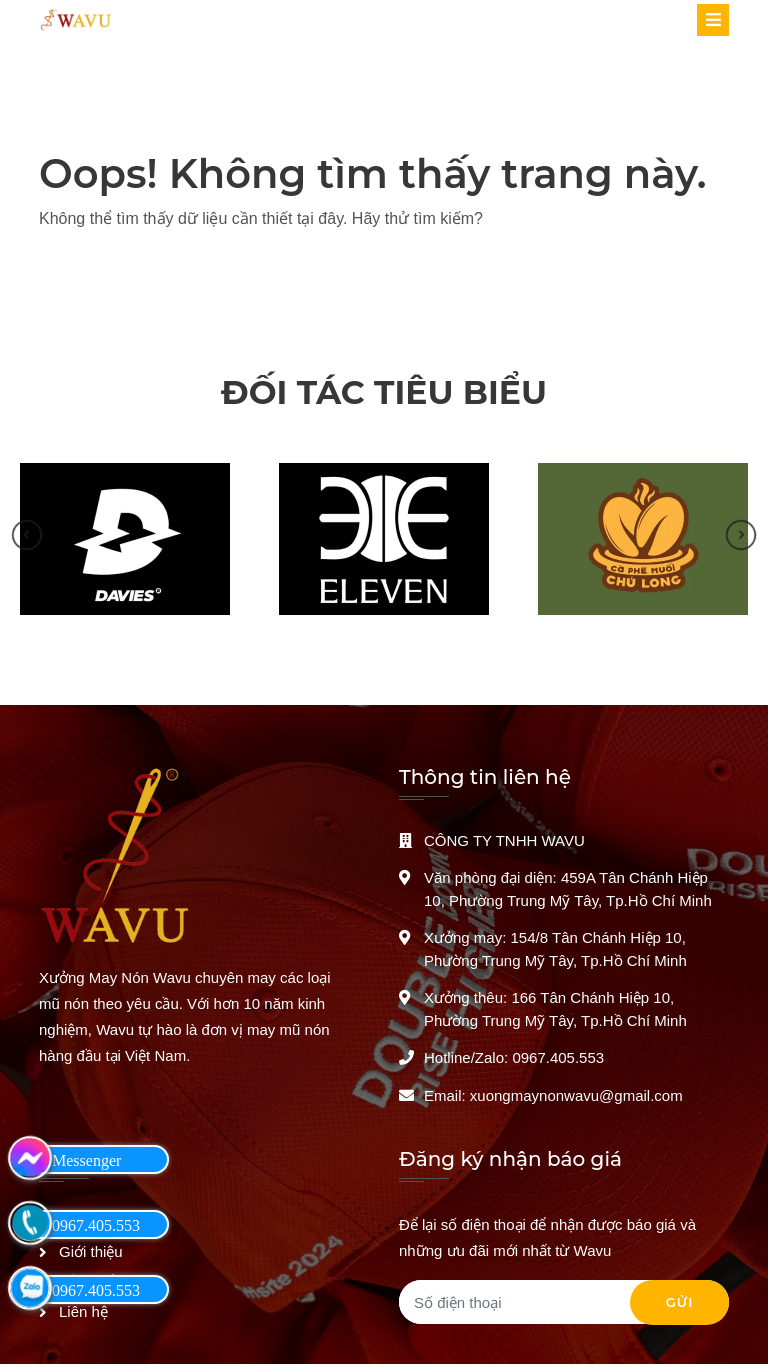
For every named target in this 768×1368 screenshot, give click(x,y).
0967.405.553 (558, 1057)
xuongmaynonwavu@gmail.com (576, 1095)
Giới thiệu (91, 1251)
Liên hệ (83, 1311)
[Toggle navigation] (713, 20)
